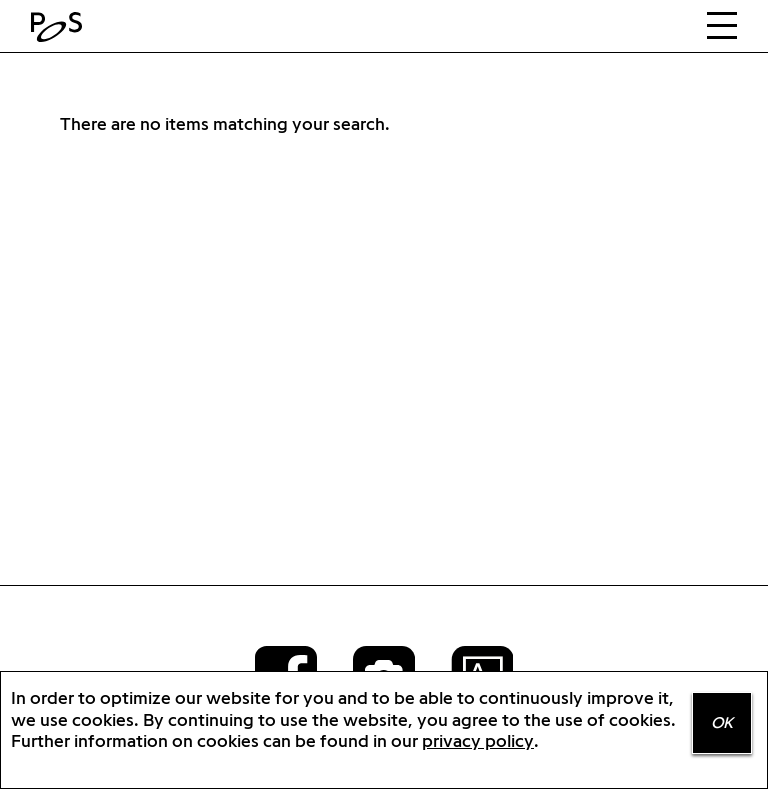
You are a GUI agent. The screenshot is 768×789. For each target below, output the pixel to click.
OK (722, 722)
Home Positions (61, 27)
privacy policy (478, 740)
